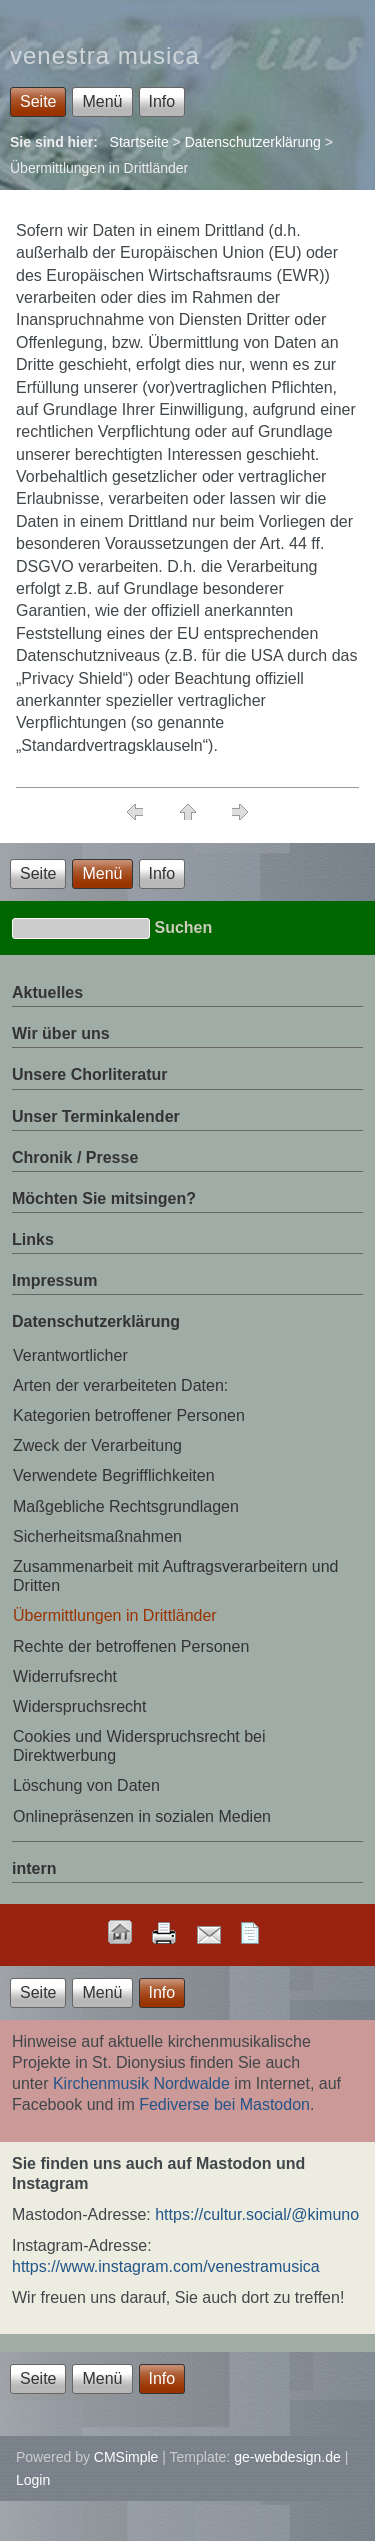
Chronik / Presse (75, 1157)
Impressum (54, 1280)
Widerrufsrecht (65, 1676)
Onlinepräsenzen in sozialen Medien (142, 1816)
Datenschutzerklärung (253, 142)
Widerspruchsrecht (79, 1706)
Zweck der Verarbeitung (97, 1445)
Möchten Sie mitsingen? (104, 1198)
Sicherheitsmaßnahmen (97, 1536)
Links (33, 1239)
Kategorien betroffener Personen (129, 1415)
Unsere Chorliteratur (90, 1074)
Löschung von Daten (86, 1785)
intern (34, 1868)
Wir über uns (61, 1033)
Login (33, 2480)
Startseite (139, 142)
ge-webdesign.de (287, 2457)
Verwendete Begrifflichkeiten (114, 1475)
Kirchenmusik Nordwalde (141, 2083)
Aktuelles (47, 992)
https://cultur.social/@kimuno (257, 2214)
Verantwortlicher (70, 1355)
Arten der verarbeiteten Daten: (120, 1385)
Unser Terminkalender (96, 1116)
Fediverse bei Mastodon (224, 2104)
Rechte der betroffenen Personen (131, 1646)
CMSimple (126, 2457)
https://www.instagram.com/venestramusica (166, 2266)
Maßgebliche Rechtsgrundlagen (126, 1506)
